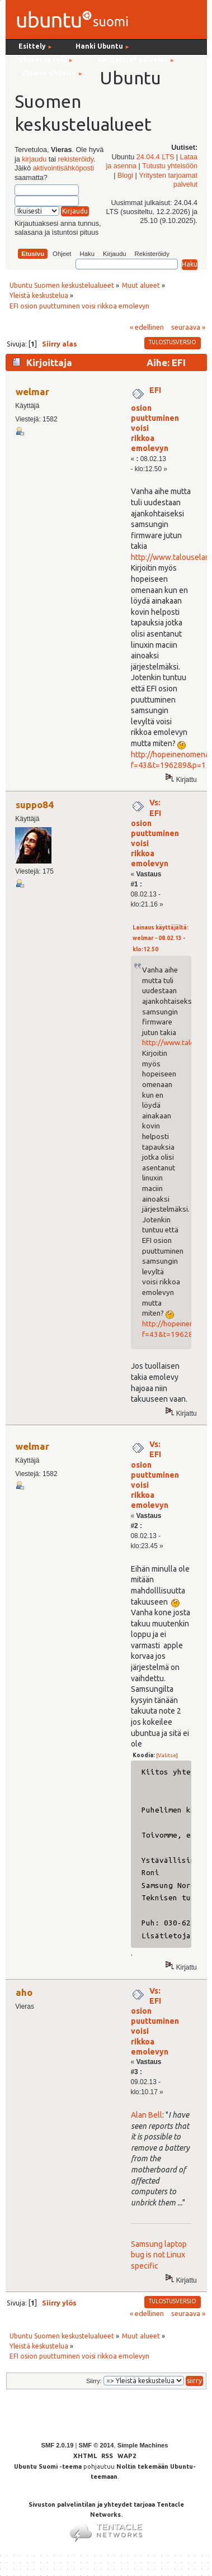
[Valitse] (167, 1755)
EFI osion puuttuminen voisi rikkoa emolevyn (155, 419)
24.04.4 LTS (155, 157)
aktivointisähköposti (63, 168)
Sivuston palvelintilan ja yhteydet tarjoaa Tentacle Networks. (106, 2517)
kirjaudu (34, 159)
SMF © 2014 (96, 2445)
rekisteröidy (75, 159)
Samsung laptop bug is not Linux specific (159, 2255)
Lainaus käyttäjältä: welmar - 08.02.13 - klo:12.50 (161, 938)
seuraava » (188, 327)
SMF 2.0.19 (57, 2445)
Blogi (125, 175)
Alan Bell (146, 2114)
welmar (32, 391)
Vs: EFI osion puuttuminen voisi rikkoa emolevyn (155, 833)
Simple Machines (142, 2445)
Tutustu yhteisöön (169, 166)
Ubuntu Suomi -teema (48, 2466)
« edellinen (147, 327)
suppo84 (35, 804)
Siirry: (93, 2381)
